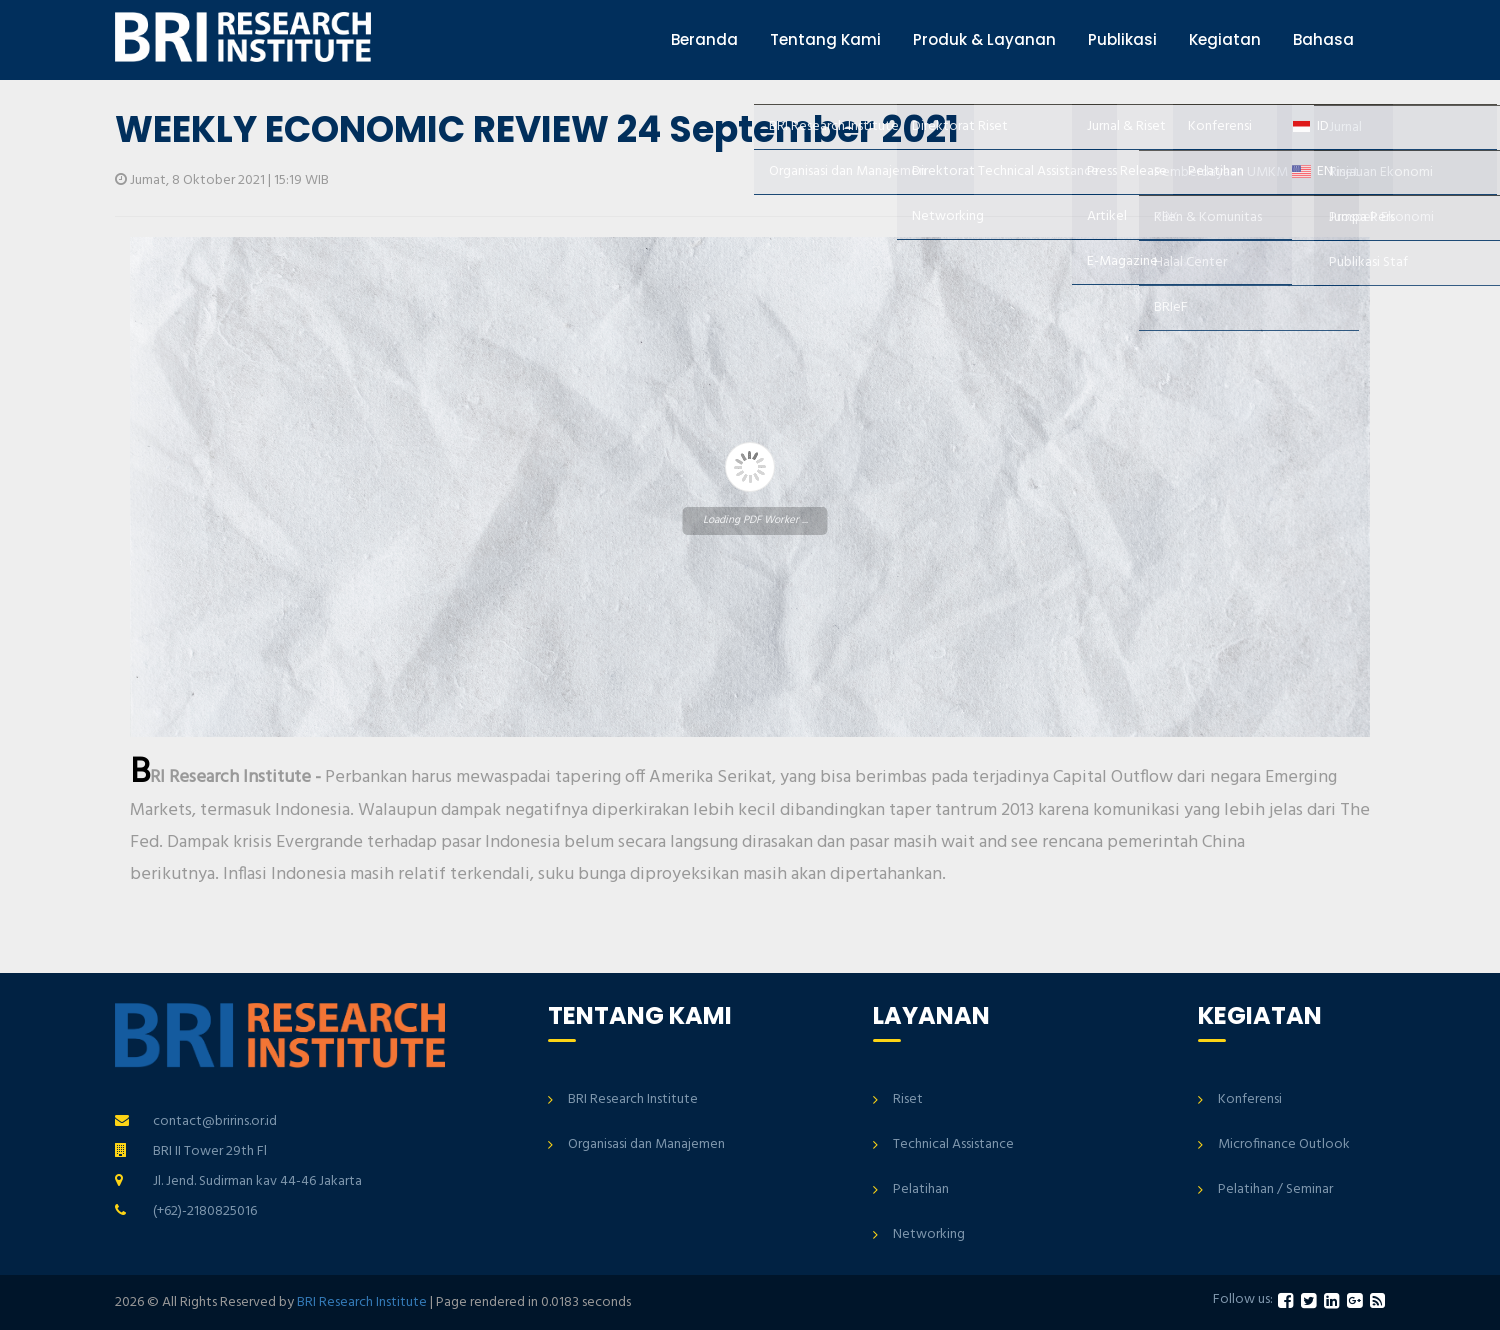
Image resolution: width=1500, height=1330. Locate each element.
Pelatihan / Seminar (1275, 1189)
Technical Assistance (953, 1144)
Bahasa (1323, 39)
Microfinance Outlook (1284, 1144)
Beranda (704, 39)
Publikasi (1122, 39)
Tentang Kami (825, 39)
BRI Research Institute (633, 1099)
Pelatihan (921, 1189)
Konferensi (1250, 1099)
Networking (929, 1234)
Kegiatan (1225, 39)
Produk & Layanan (984, 39)
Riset (908, 1099)
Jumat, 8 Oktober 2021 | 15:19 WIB (222, 180)
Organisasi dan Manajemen (646, 1144)
